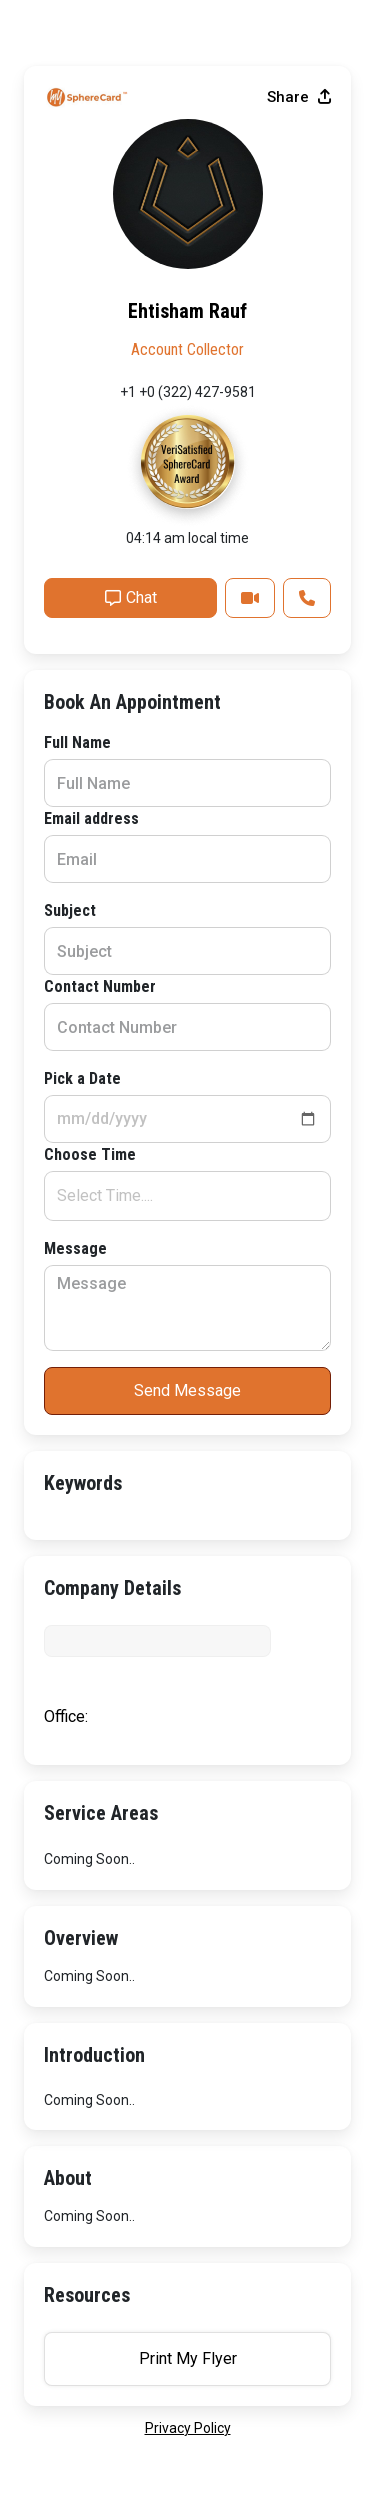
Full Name (77, 742)
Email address (91, 818)
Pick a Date (82, 1078)
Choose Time (90, 1154)
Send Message (187, 1390)
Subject (70, 910)
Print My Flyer (188, 2358)
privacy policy (188, 2428)
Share (299, 97)
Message (75, 1248)
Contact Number (100, 986)
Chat (131, 597)
